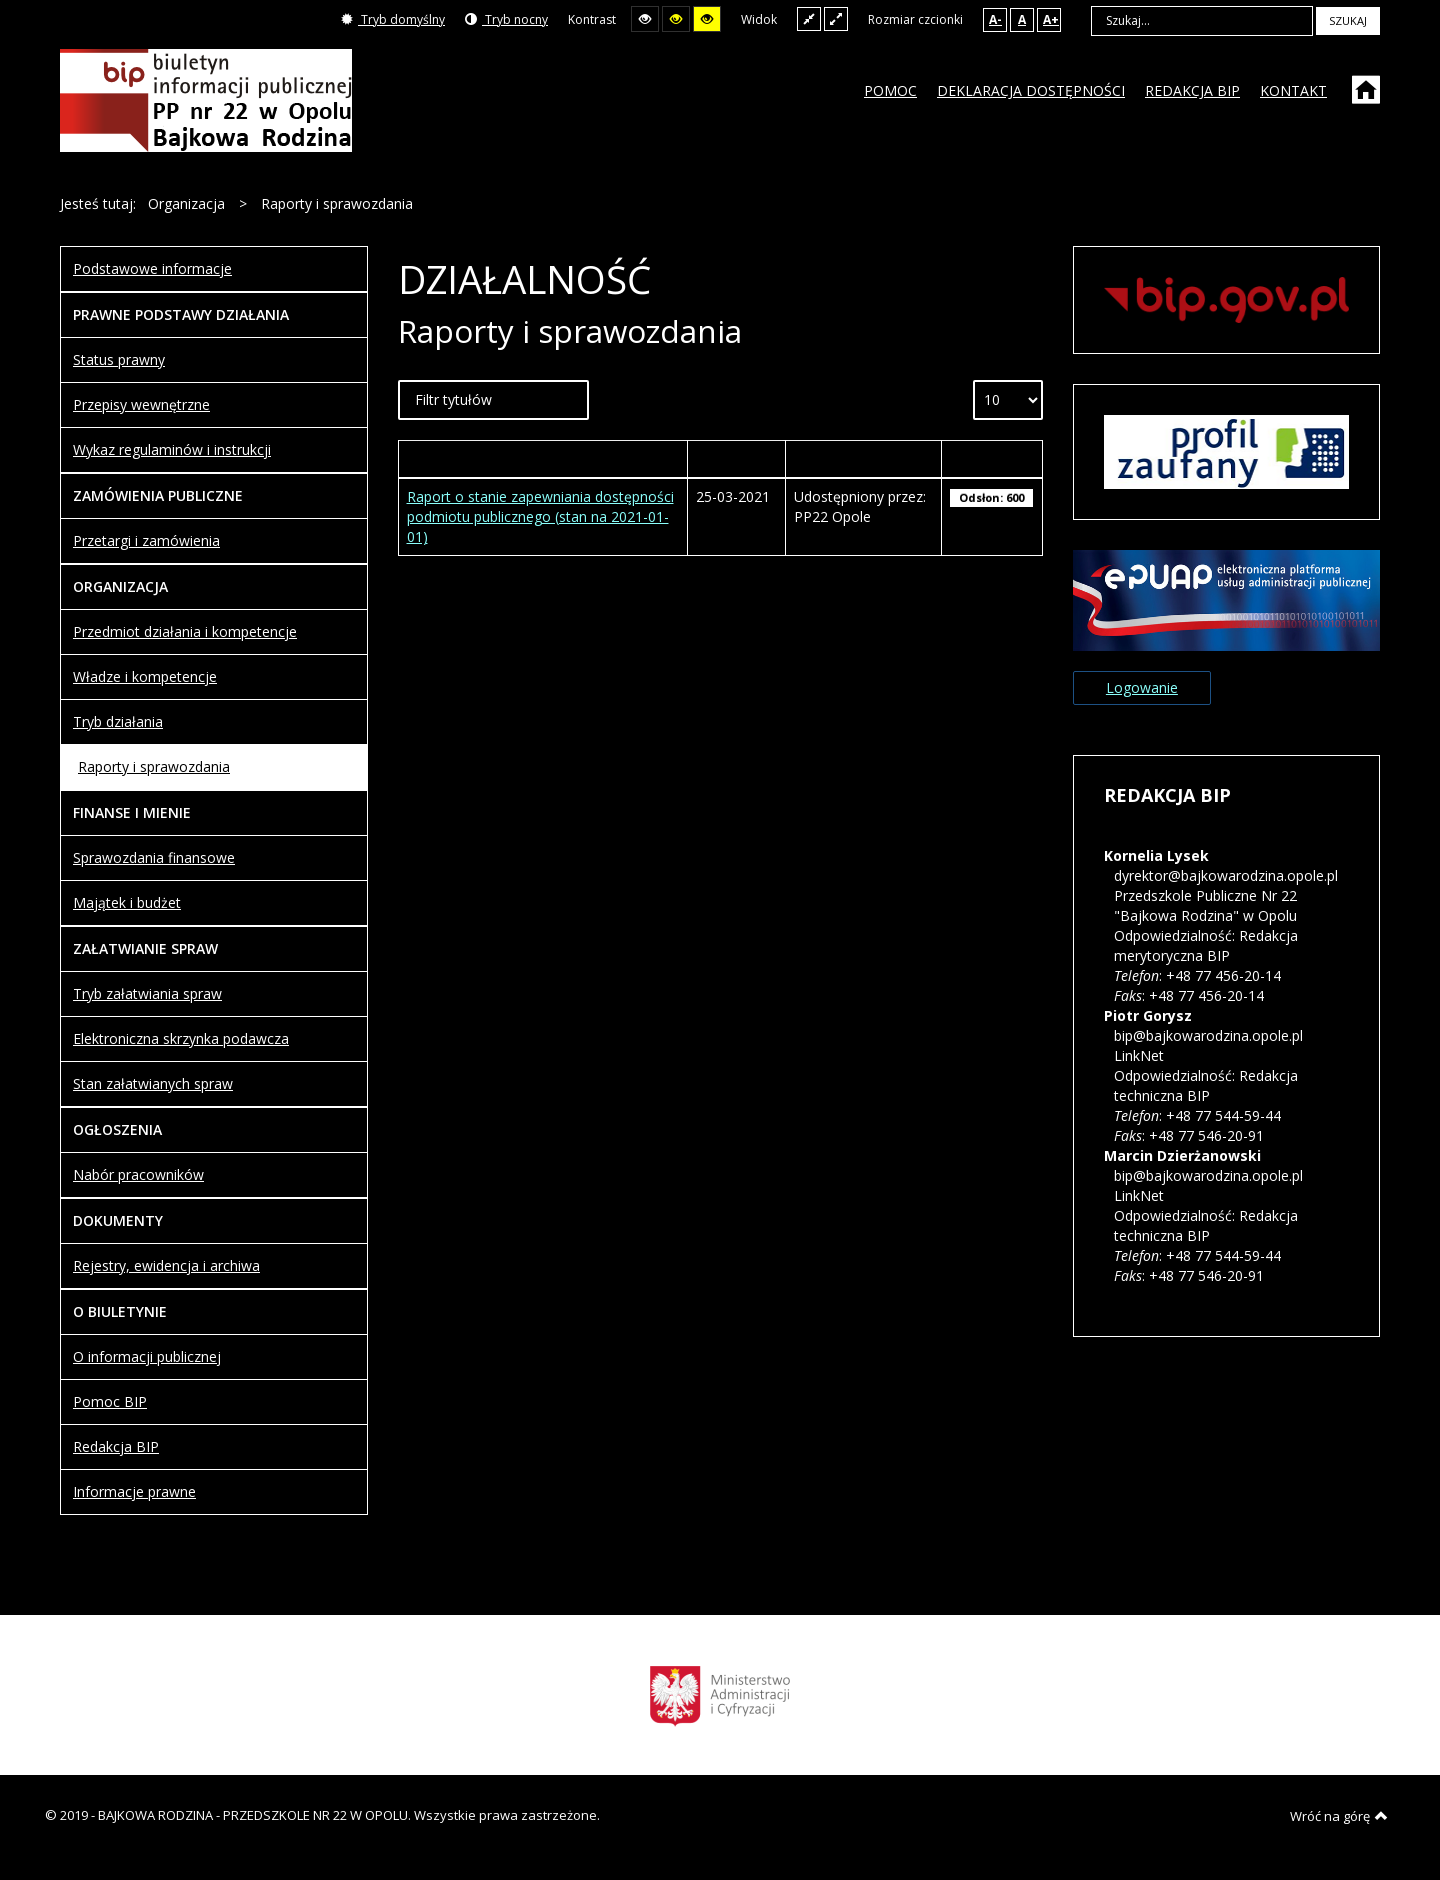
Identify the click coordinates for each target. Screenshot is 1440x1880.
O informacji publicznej (147, 1356)
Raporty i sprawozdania (154, 766)
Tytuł (542, 458)
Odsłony (992, 458)
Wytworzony (736, 458)
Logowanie (1142, 687)
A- (995, 19)
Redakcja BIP (116, 1446)
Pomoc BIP (110, 1401)
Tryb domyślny (393, 19)
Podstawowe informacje (152, 268)
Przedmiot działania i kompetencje (185, 631)
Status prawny (119, 359)
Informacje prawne (134, 1491)
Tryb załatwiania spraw (147, 993)
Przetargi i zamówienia (146, 540)
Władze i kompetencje (145, 676)
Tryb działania (118, 721)
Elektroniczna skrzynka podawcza (181, 1038)
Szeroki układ (836, 18)
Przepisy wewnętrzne (141, 404)
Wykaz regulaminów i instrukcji (172, 449)
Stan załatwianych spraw (153, 1083)
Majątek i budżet (127, 902)
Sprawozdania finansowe (154, 857)
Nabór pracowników (138, 1174)
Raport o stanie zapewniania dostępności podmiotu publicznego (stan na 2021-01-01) (540, 516)
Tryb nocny (506, 19)
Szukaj (1348, 20)
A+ (1051, 19)
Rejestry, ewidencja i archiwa (166, 1265)
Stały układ (809, 18)
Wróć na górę (1339, 1816)
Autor (864, 458)
